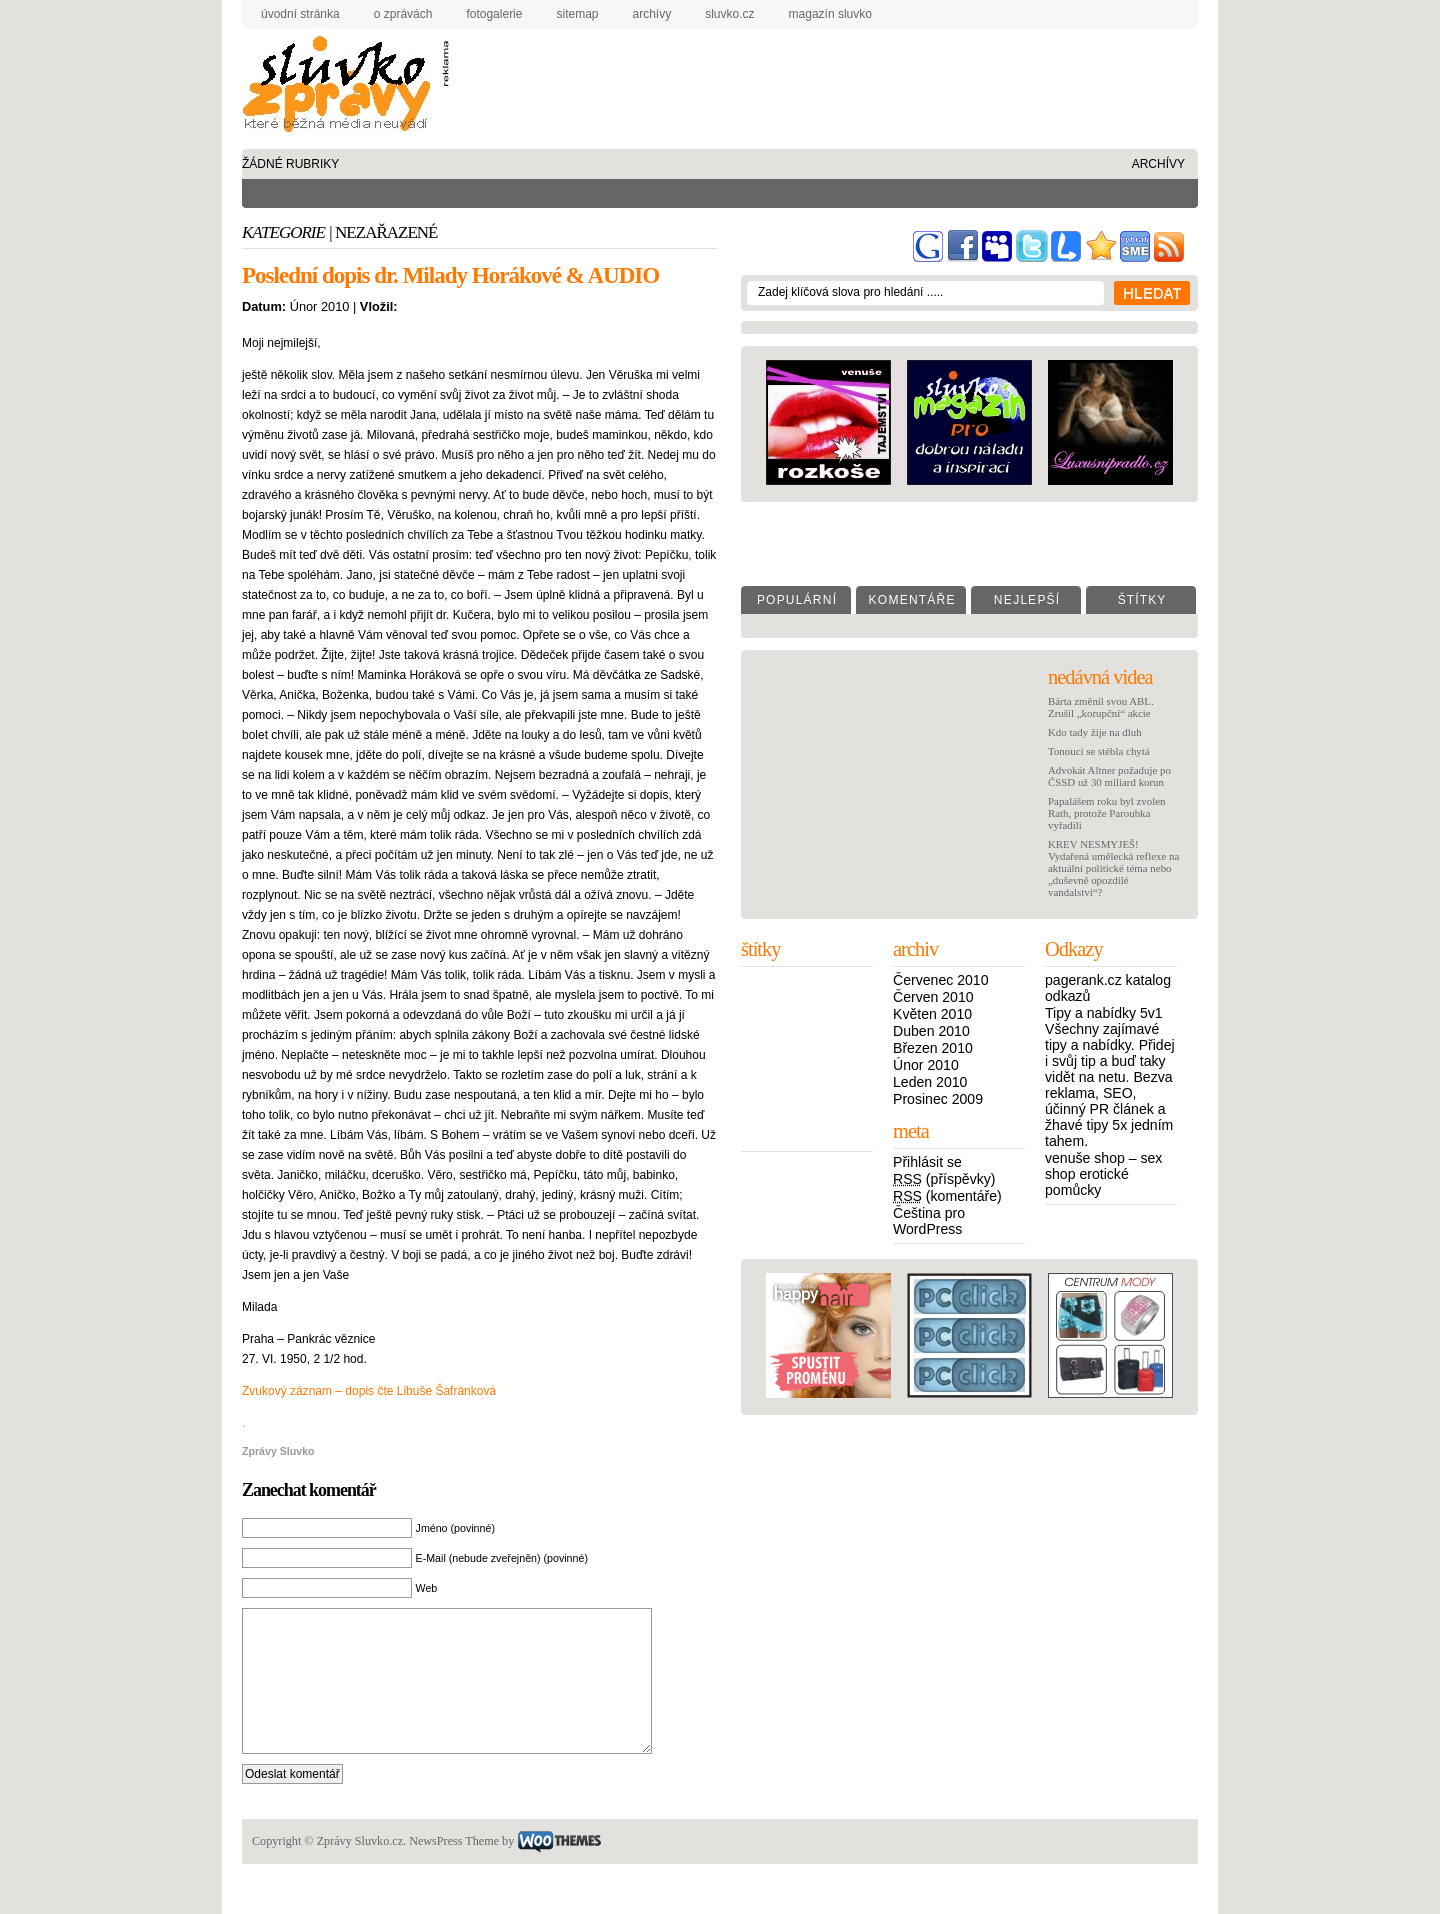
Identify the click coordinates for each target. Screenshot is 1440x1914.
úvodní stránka (300, 14)
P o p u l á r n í (796, 600)
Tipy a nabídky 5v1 (1104, 1013)
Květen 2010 (932, 1014)
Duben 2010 (931, 1031)
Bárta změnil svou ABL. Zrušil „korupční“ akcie (1101, 707)
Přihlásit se (927, 1162)
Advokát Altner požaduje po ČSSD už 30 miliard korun (1109, 776)
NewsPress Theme (454, 1871)
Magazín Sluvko (830, 14)
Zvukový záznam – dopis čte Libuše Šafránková (369, 1391)
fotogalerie (494, 14)
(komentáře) (947, 1196)
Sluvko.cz (729, 14)
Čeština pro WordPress (929, 1221)
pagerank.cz (1083, 980)
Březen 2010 (933, 1048)
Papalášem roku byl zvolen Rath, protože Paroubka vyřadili (1106, 813)
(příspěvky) (944, 1179)
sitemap (577, 14)
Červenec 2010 (940, 980)
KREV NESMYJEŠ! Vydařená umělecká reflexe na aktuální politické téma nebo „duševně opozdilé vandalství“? (1113, 868)
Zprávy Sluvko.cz (342, 87)
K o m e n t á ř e (910, 600)
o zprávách (403, 14)
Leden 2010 (930, 1082)
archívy (652, 14)
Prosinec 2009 (938, 1099)
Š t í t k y (1141, 600)
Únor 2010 (926, 1065)
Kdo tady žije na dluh (1095, 732)
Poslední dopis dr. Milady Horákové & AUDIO (450, 275)
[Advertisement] (813, 74)
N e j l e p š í (1026, 600)
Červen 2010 (933, 997)
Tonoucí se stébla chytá (1099, 751)
